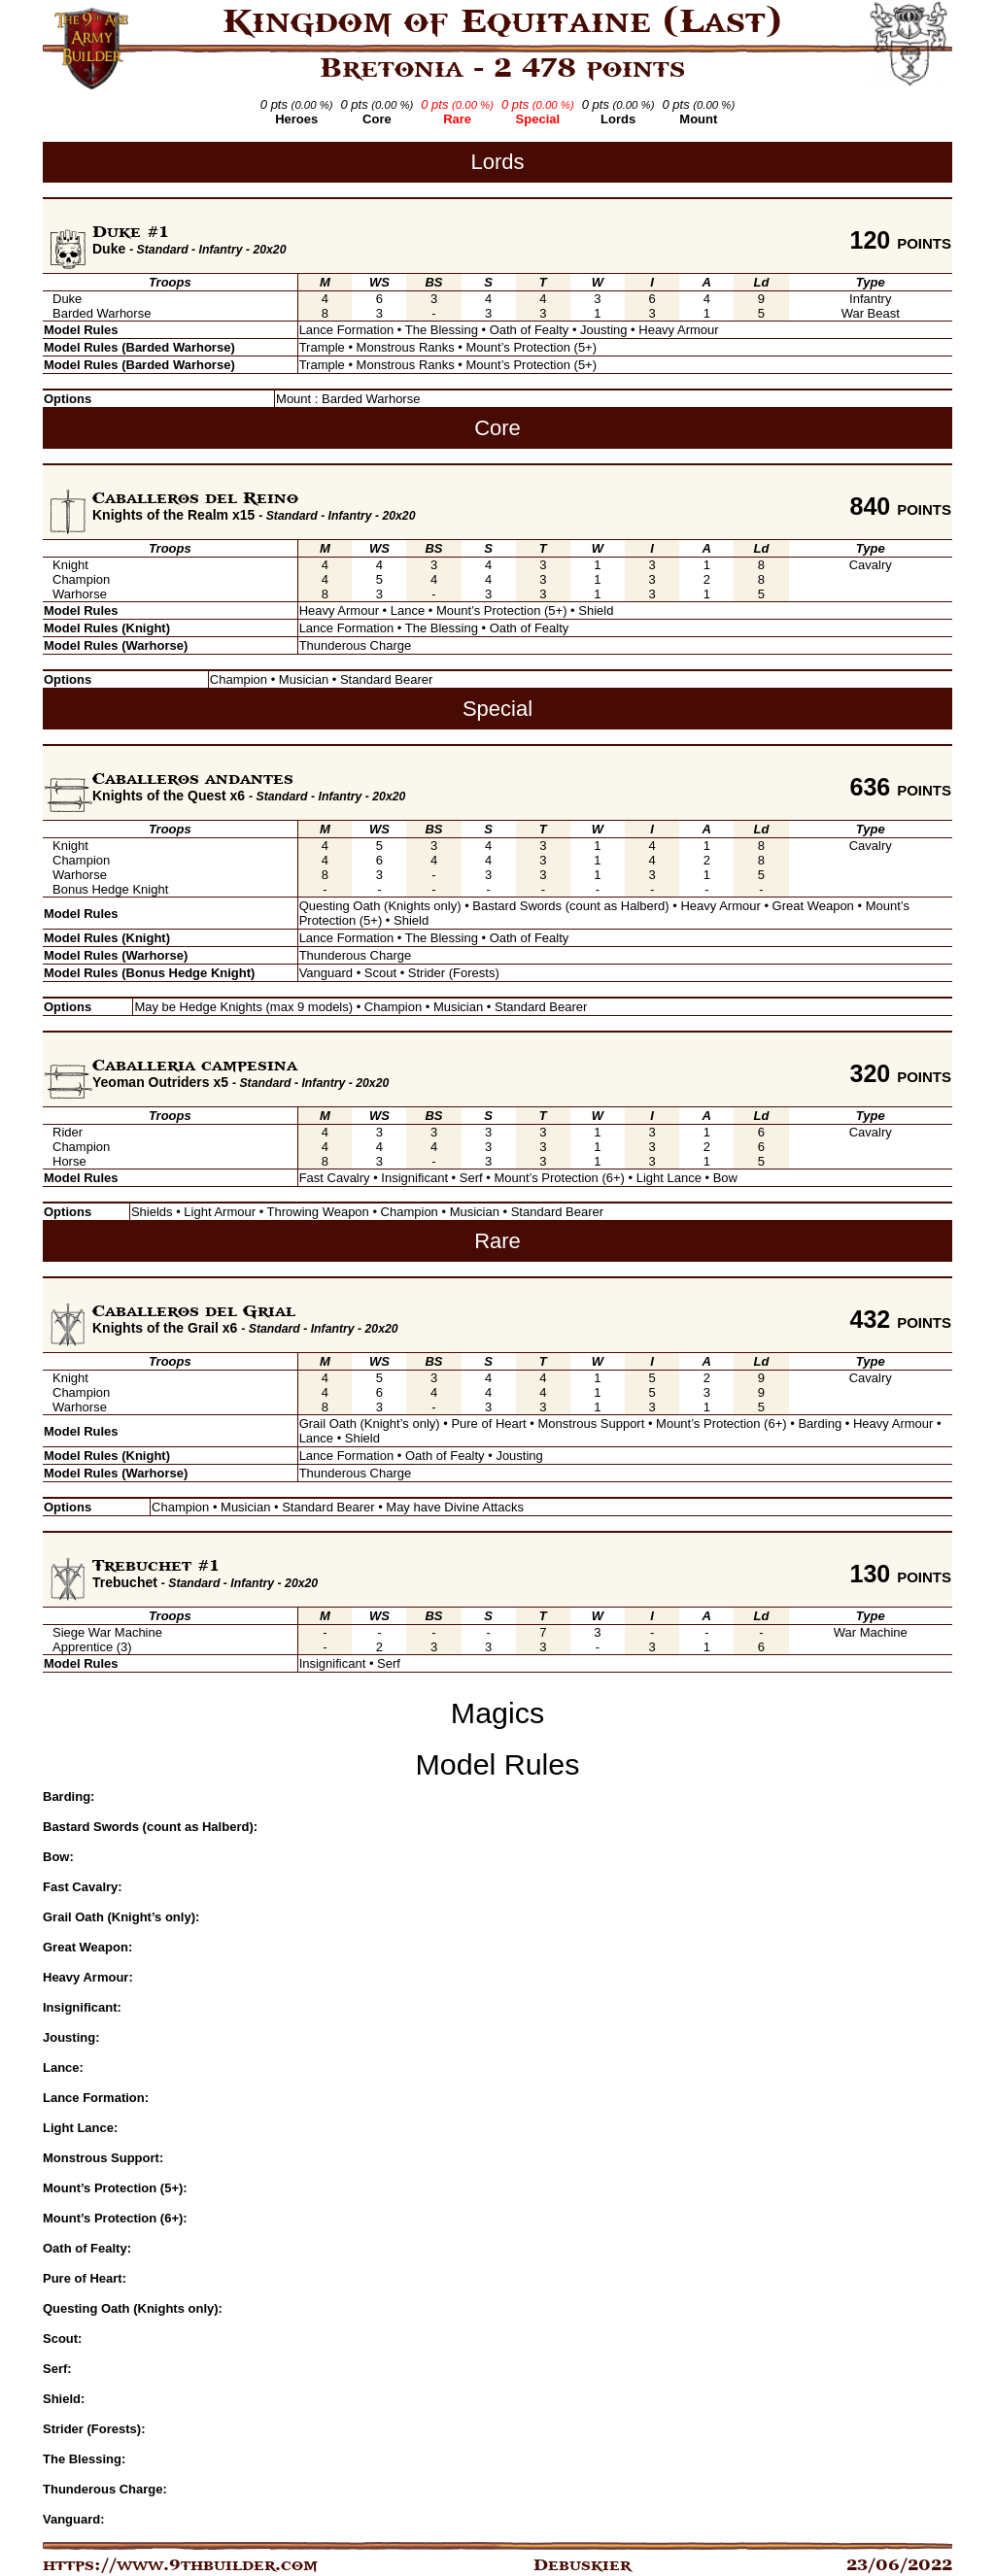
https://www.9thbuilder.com (180, 2565)
